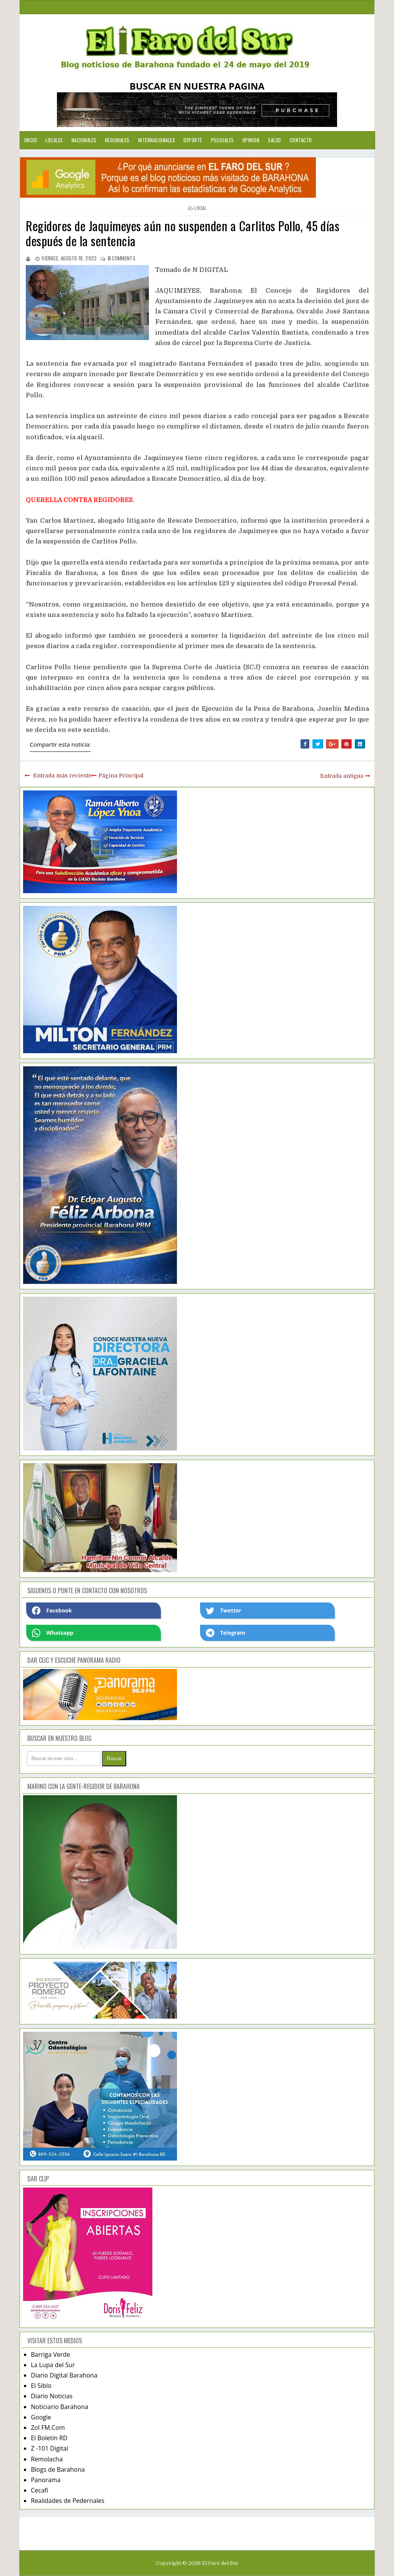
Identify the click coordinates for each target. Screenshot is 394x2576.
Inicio (30, 140)
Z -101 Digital (49, 2448)
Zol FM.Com (48, 2427)
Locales (54, 140)
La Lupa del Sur (53, 2365)
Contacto (301, 140)
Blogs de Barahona (58, 2469)
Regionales (117, 140)
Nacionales (84, 140)
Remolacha (47, 2459)
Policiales (222, 140)
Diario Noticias (52, 2396)
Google (41, 2417)
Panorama (45, 2480)
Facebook (52, 1610)
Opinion (251, 140)
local (200, 208)
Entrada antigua (341, 776)
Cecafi (39, 2490)
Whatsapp (52, 1633)
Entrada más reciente (62, 775)
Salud (274, 140)
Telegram (225, 1633)
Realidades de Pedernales (67, 2500)
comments (121, 258)
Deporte (193, 140)
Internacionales (156, 140)
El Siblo (41, 2385)
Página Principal (121, 775)
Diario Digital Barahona (64, 2375)
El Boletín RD (49, 2438)
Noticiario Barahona (59, 2407)
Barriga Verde (50, 2354)
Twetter (223, 1610)
